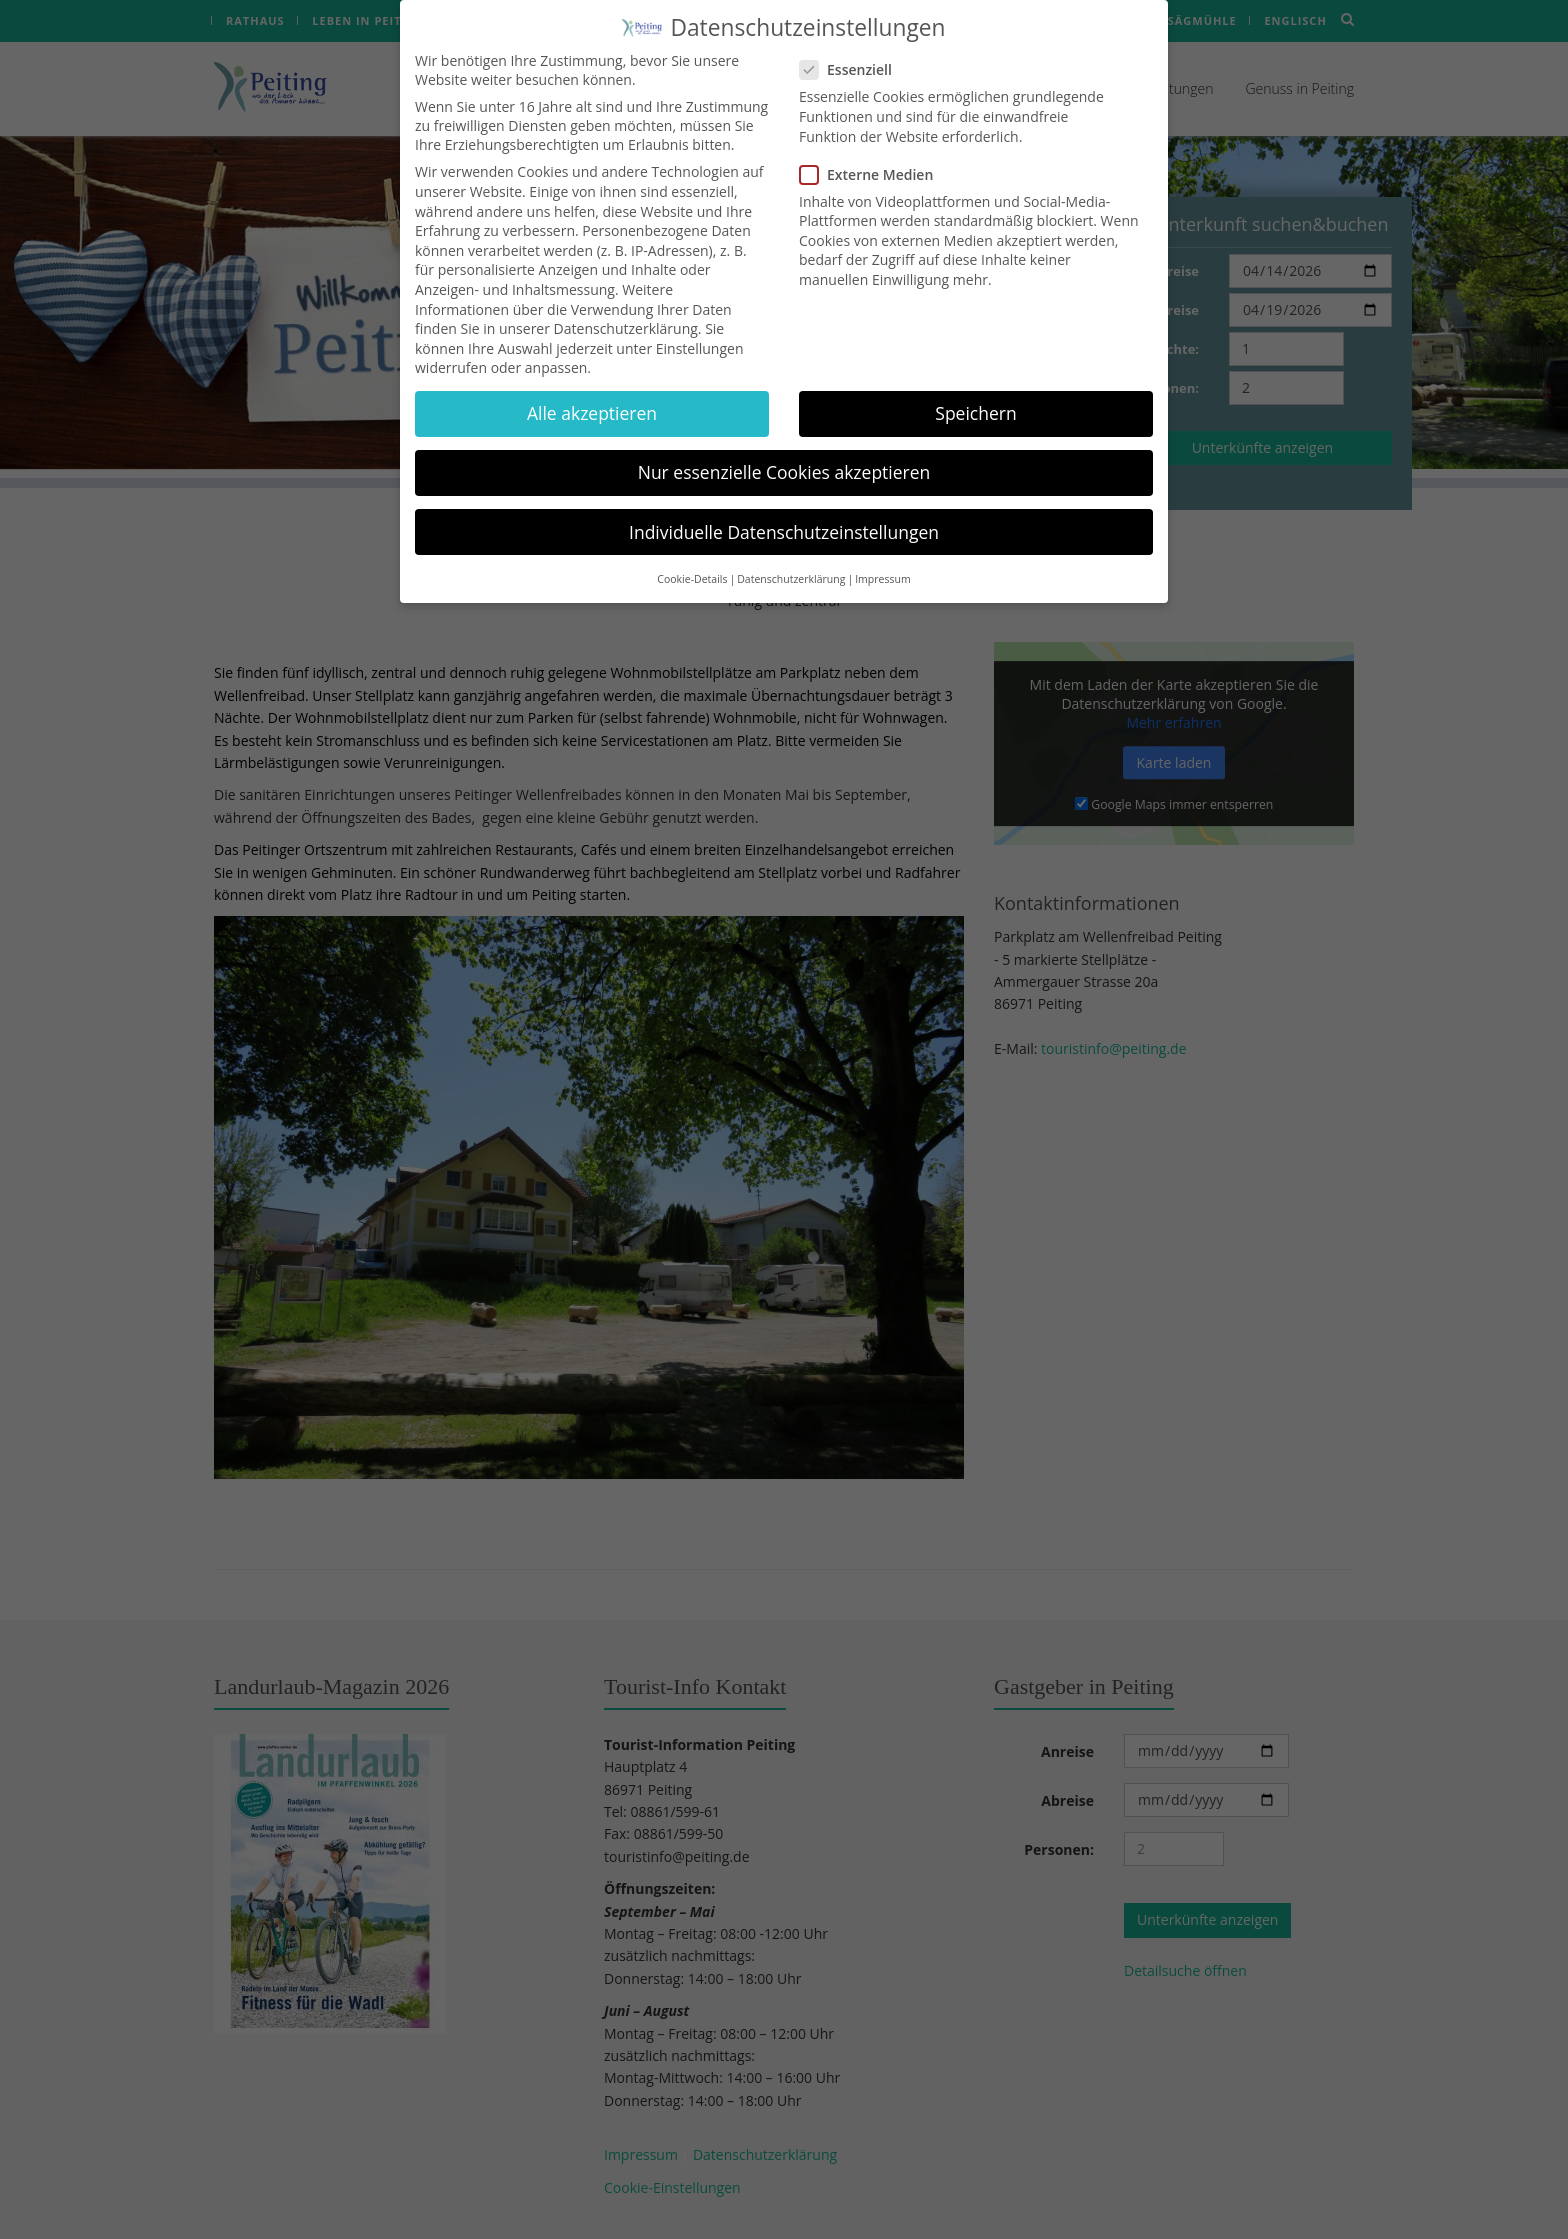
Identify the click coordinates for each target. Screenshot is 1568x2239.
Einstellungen (700, 320)
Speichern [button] (975, 386)
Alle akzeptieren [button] (592, 386)
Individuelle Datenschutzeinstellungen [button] (784, 504)
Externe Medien (872, 146)
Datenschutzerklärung (626, 301)
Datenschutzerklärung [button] (791, 551)
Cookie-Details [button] (692, 551)
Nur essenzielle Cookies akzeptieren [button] (784, 445)
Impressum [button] (882, 551)
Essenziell (852, 42)
